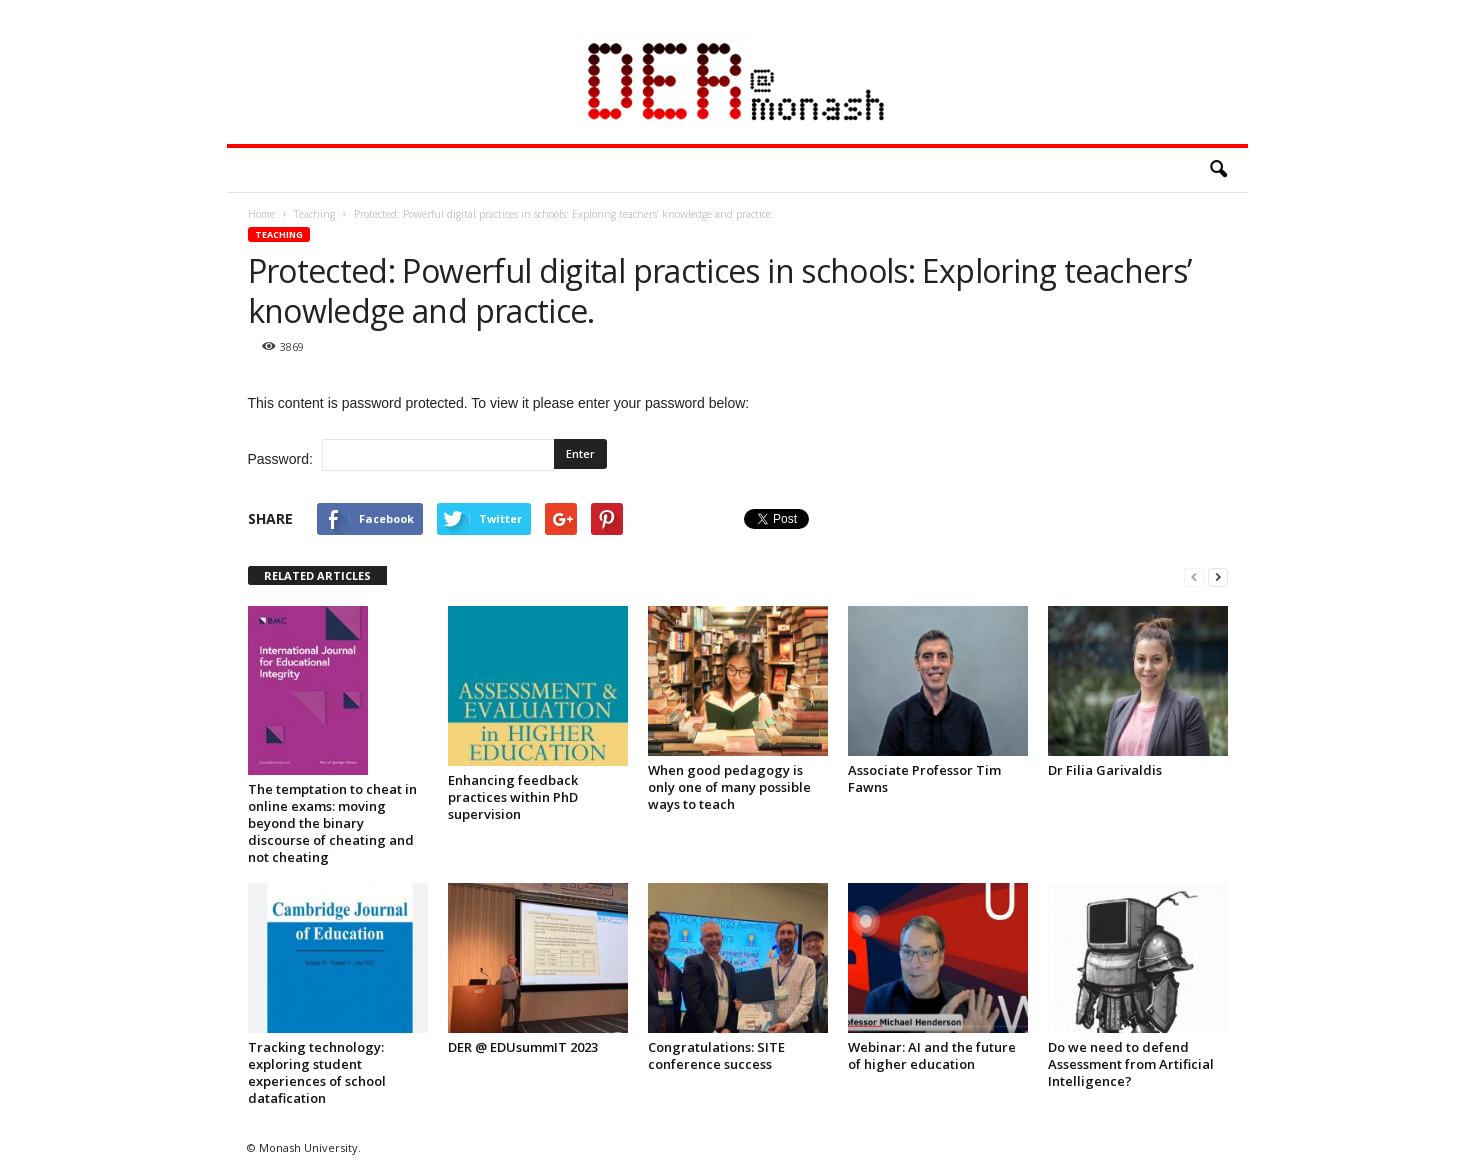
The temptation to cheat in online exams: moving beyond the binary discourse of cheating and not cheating (332, 823)
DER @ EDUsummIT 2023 (523, 1047)
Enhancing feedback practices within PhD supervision (513, 797)
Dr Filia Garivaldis (1105, 770)
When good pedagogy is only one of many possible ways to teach (729, 787)
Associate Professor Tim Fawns (924, 778)
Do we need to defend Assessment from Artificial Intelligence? (1131, 1064)
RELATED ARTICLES (317, 575)
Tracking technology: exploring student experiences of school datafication (317, 1072)
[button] (1218, 170)
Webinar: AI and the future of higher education (932, 1055)
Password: (401, 455)
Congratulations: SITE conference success (716, 1055)
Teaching (279, 234)
